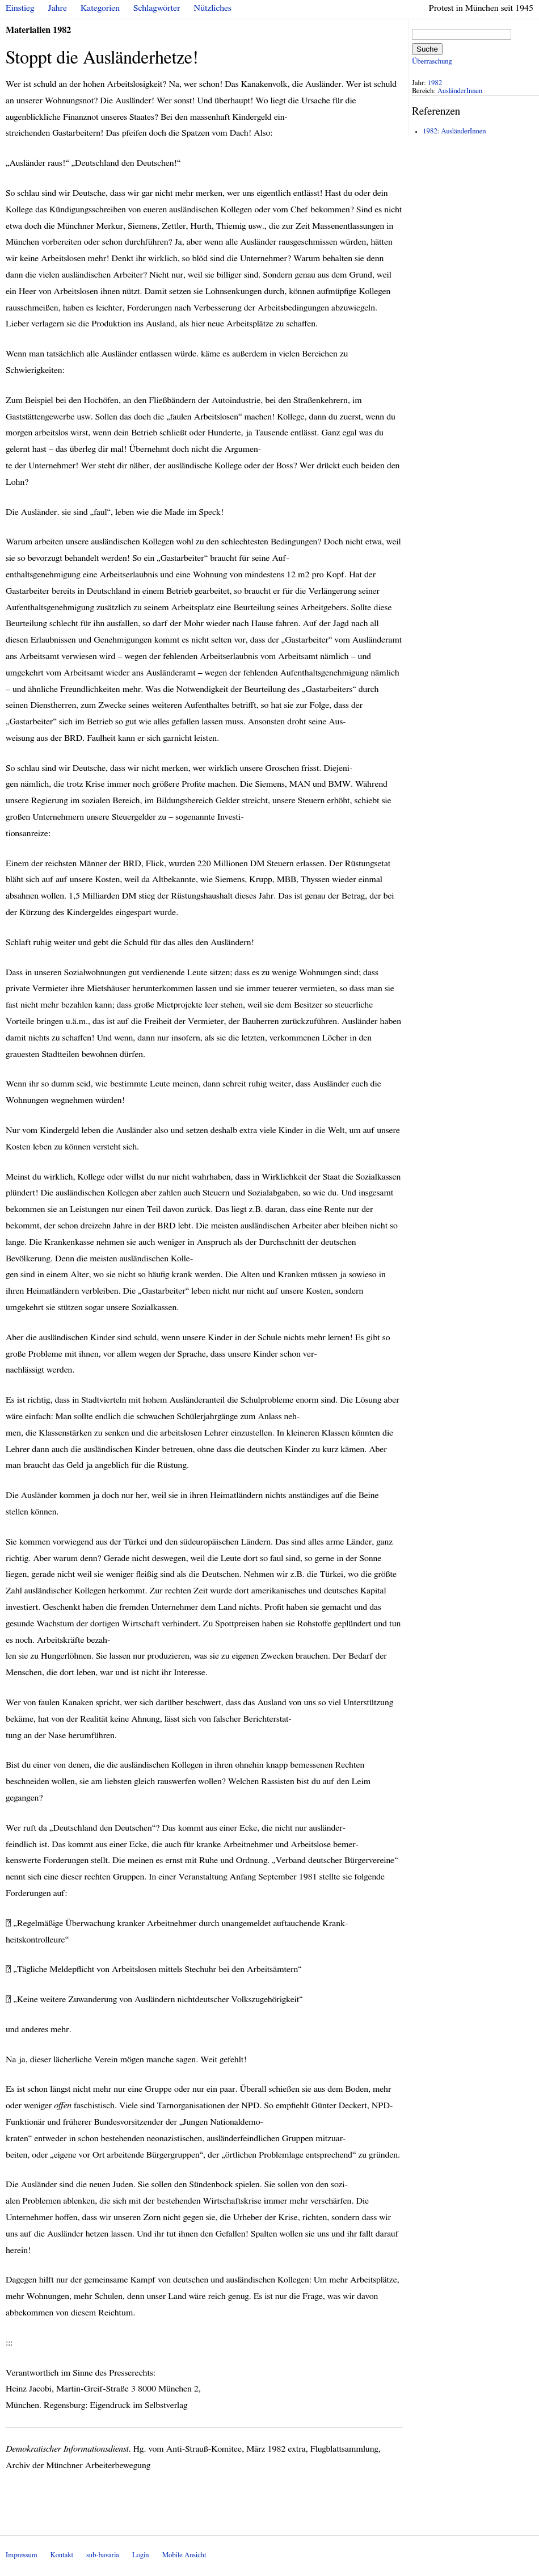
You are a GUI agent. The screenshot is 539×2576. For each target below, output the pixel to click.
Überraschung (432, 61)
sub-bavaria (102, 2555)
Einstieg (20, 7)
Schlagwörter (156, 7)
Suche (427, 49)
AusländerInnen (459, 91)
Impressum (21, 2555)
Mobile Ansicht (184, 2555)
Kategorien (100, 7)
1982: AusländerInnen (454, 131)
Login (140, 2555)
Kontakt (61, 2555)
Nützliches (212, 7)
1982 (435, 83)
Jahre (57, 7)
